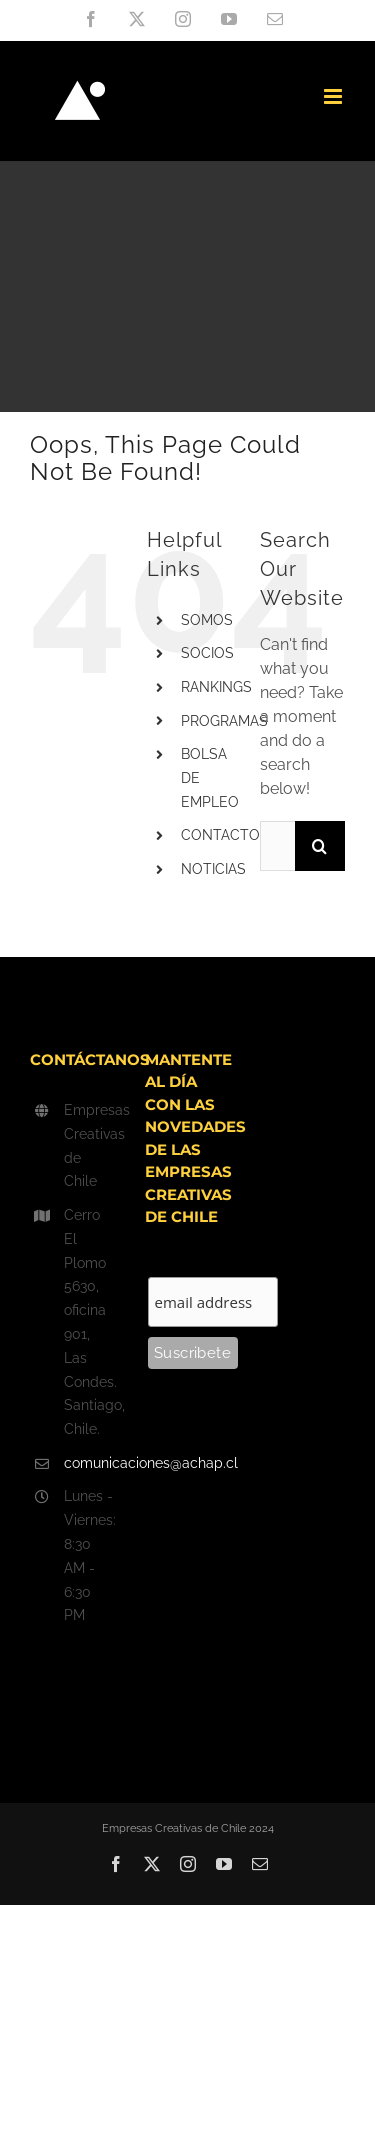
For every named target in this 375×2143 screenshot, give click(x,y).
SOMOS (207, 620)
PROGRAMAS (224, 721)
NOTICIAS (213, 869)
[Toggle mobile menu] (334, 96)
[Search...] (277, 846)
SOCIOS (207, 653)
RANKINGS (216, 687)
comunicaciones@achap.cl (89, 1463)
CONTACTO (220, 835)
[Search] (320, 846)
